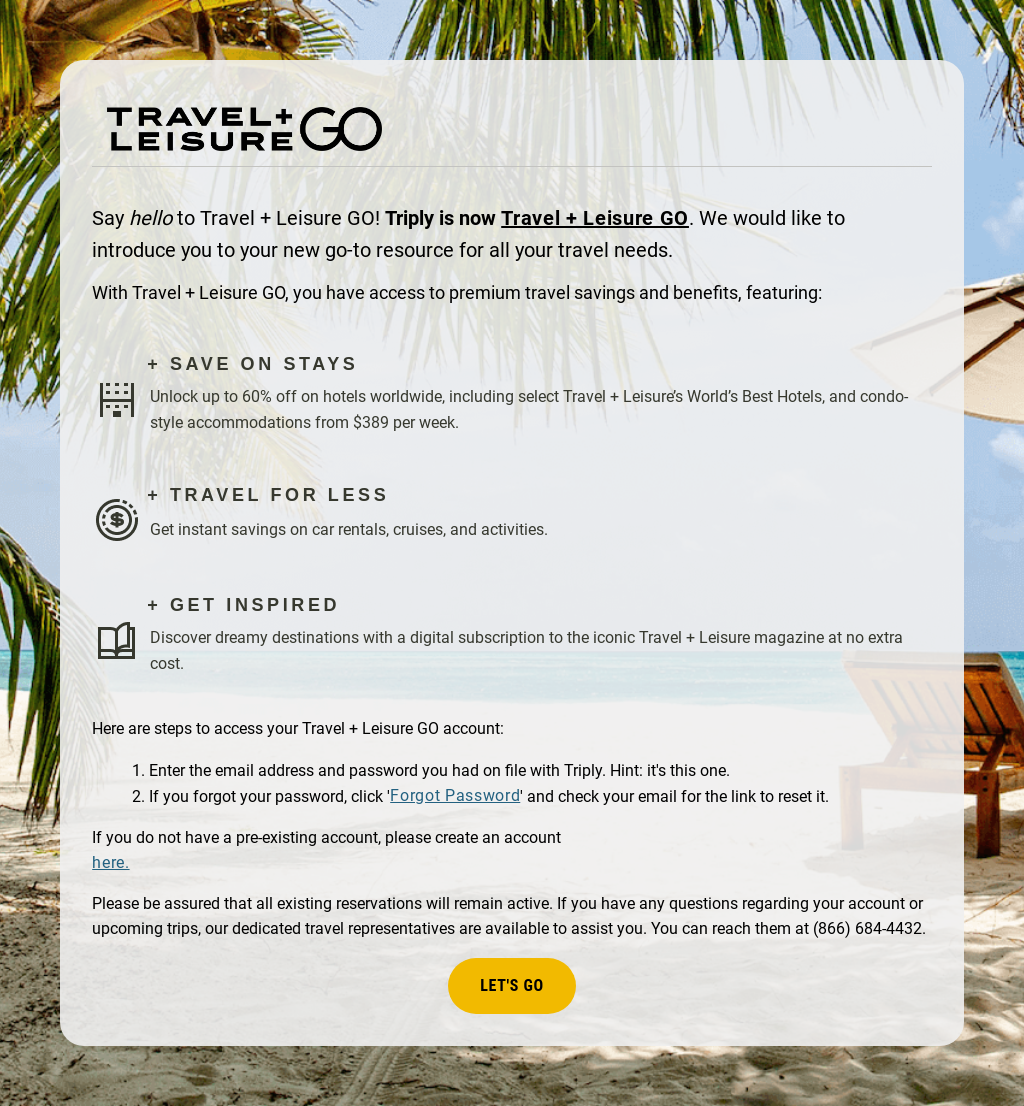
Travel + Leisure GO (595, 218)
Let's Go (512, 985)
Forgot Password (455, 795)
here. (110, 862)
